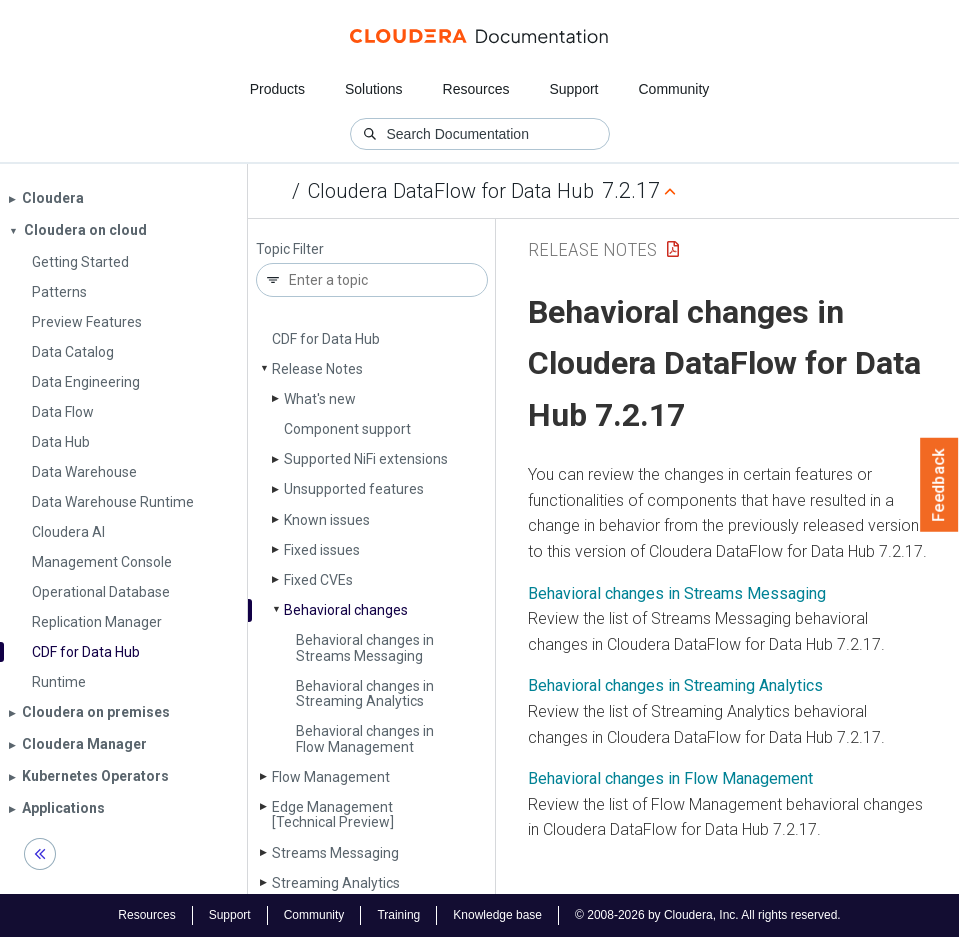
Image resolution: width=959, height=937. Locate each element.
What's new (320, 399)
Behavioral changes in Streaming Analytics (365, 693)
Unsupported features (354, 489)
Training (398, 915)
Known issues (327, 520)
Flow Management (331, 777)
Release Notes (317, 369)
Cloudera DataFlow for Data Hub (451, 191)
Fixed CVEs (318, 580)
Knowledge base (497, 915)
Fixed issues (322, 550)
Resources (476, 89)
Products (277, 89)
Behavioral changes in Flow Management (365, 738)
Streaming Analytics (336, 883)
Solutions (374, 89)
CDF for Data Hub (326, 339)
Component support (347, 429)
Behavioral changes (346, 610)
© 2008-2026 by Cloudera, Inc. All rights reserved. (708, 915)
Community (674, 89)
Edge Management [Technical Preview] (333, 814)
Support (573, 89)
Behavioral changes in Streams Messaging (365, 647)
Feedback (939, 485)
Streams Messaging (335, 853)
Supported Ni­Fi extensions (366, 459)
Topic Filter (290, 249)
